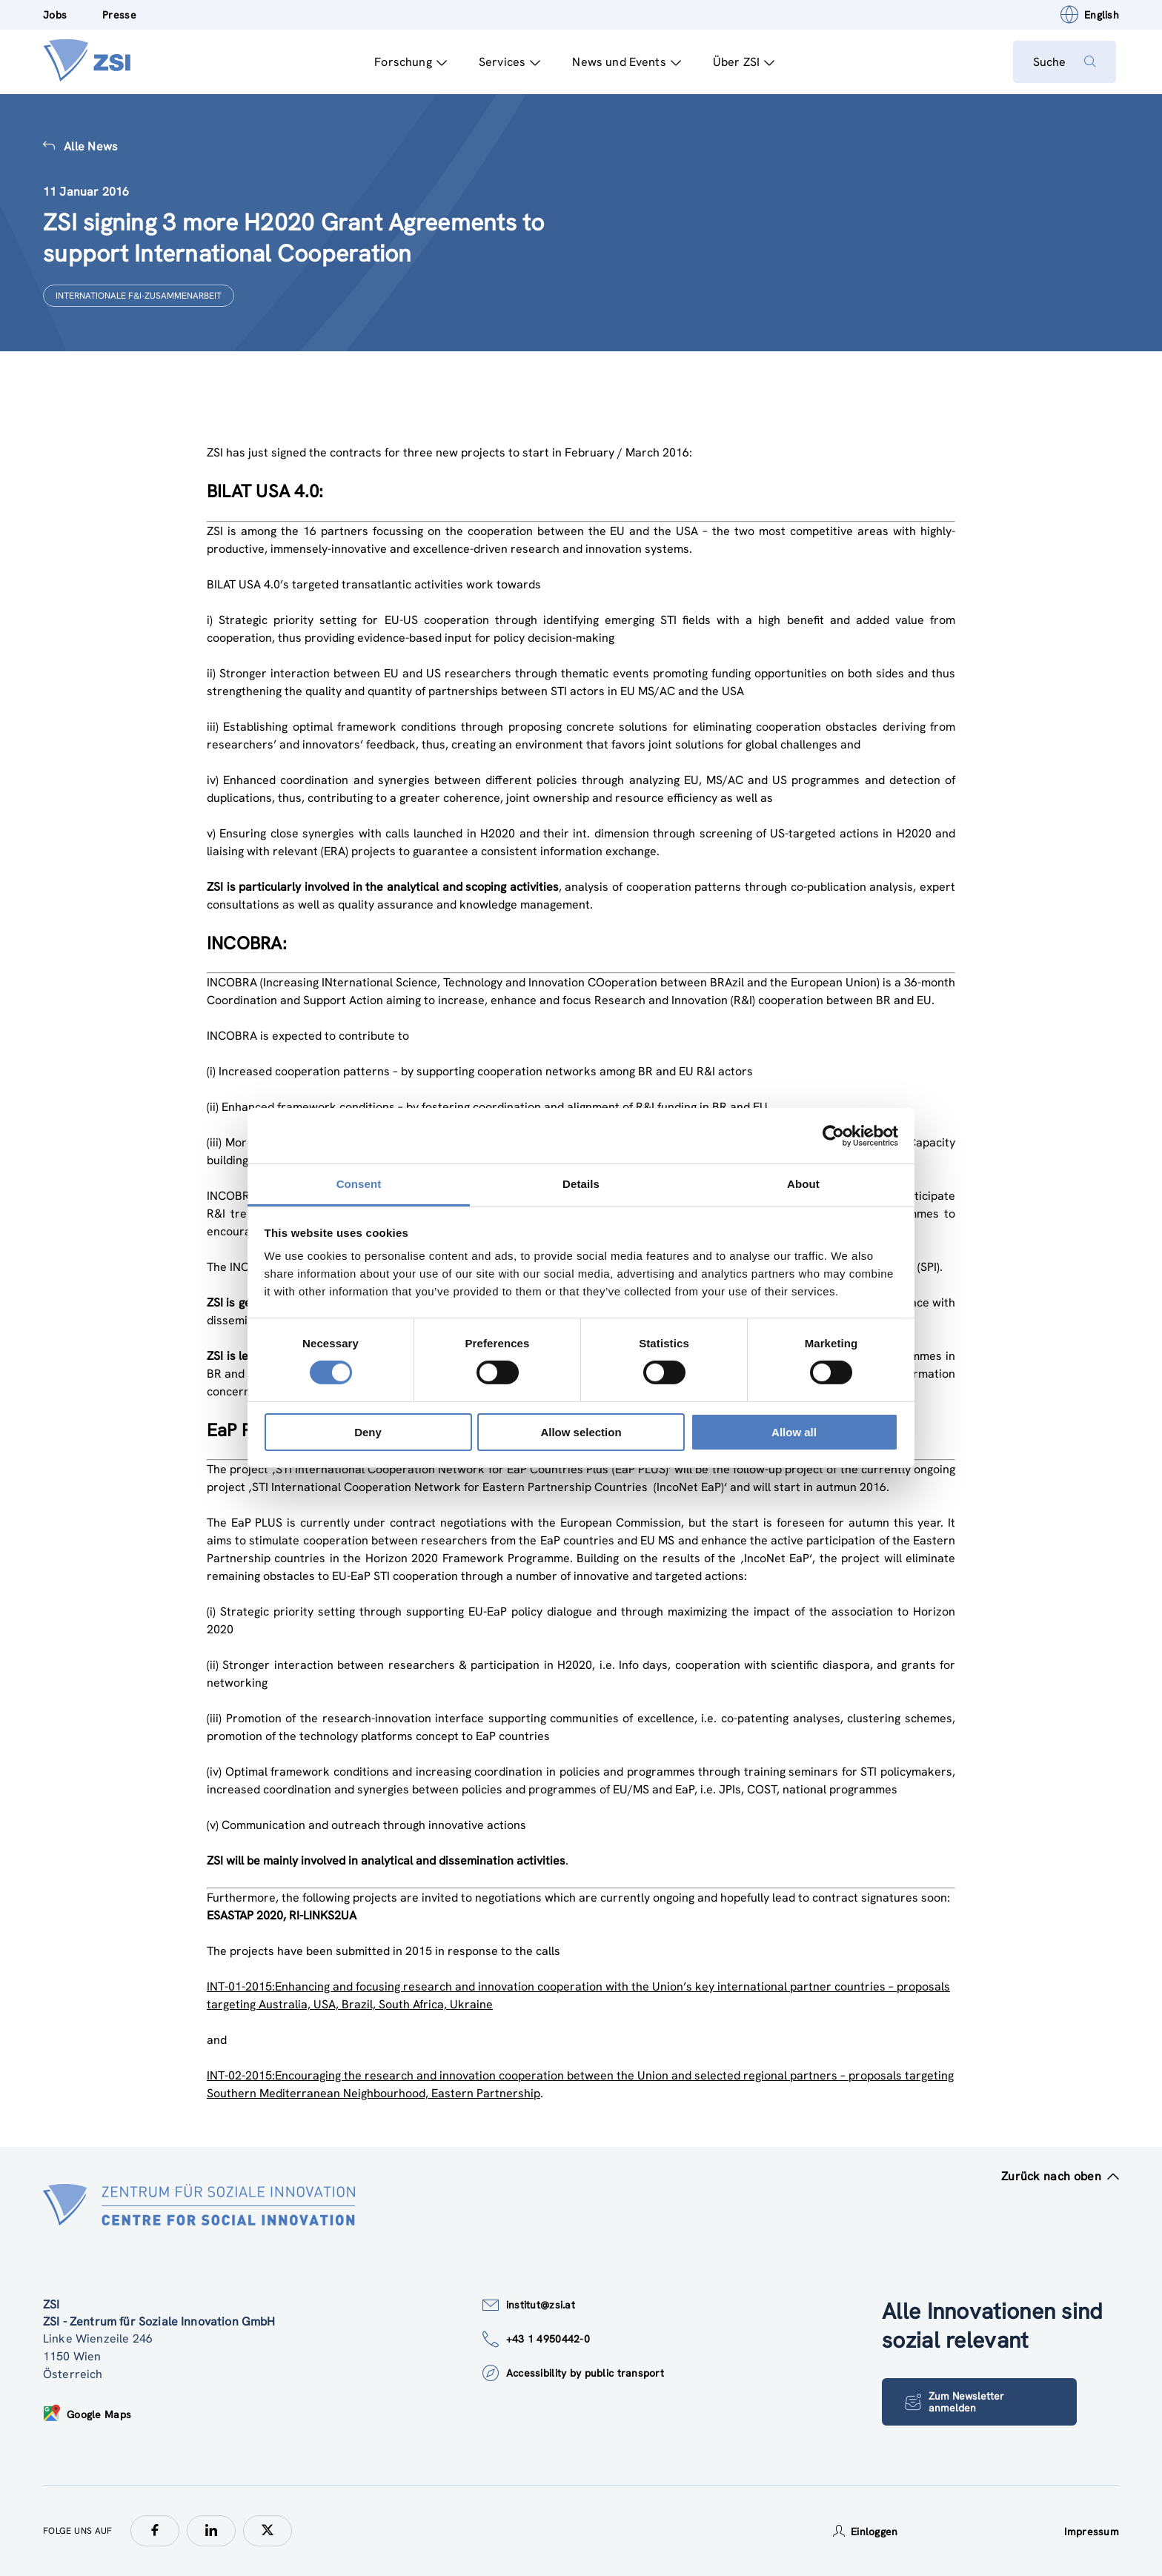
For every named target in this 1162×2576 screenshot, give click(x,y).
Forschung (407, 62)
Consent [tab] (359, 1184)
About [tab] (803, 1184)
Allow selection (580, 1432)
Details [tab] (581, 1184)
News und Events (623, 62)
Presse (119, 14)
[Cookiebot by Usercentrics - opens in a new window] (833, 1135)
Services (506, 62)
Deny (368, 1432)
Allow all (794, 1432)
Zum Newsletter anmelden (956, 2402)
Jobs (55, 14)
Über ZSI (740, 62)
